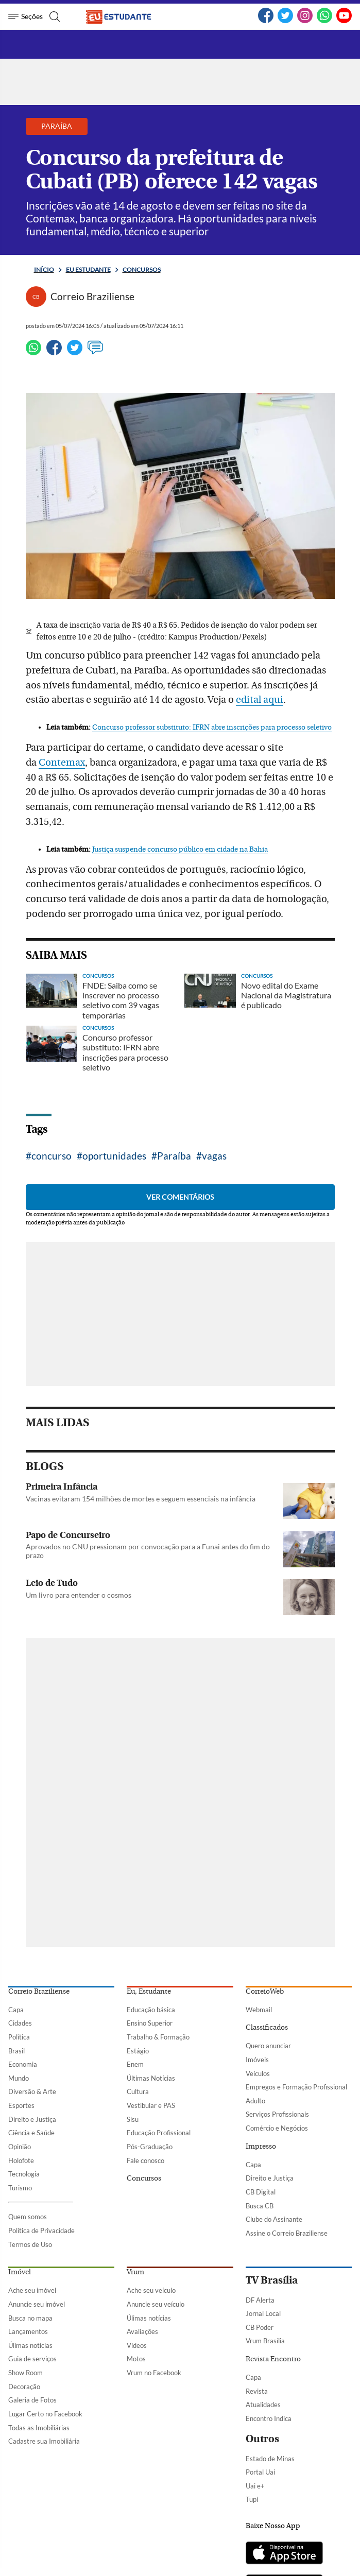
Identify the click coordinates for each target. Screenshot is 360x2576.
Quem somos (27, 2216)
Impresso (261, 2146)
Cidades (20, 2023)
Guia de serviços (32, 2359)
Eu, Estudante (149, 1991)
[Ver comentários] (95, 352)
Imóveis (257, 2059)
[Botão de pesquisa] (53, 16)
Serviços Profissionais (277, 2114)
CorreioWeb (265, 1991)
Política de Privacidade (41, 2230)
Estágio (138, 2051)
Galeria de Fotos (32, 2400)
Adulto (255, 2101)
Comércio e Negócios (277, 2128)
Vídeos (137, 2345)
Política (19, 2037)
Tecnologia (24, 2174)
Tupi (252, 2499)
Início (44, 269)
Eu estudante (88, 269)
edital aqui (259, 699)
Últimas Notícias (151, 2078)
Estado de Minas (270, 2458)
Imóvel (19, 2272)
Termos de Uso (30, 2244)
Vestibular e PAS (151, 2105)
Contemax (62, 762)
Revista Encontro (273, 2359)
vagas (214, 1156)
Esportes (21, 2105)
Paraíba (174, 1156)
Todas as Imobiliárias (39, 2428)
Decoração (24, 2386)
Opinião (19, 2146)
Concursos (142, 269)
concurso (51, 1156)
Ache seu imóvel (32, 2290)
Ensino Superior (150, 2023)
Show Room (25, 2372)
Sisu (133, 2119)
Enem (135, 2064)
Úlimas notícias (30, 2345)
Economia (22, 2064)
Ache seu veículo (151, 2290)
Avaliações (142, 2331)
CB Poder (259, 2327)
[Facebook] (265, 21)
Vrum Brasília (265, 2341)
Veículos (258, 2073)
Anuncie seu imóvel (36, 2304)
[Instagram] (305, 21)
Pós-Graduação (150, 2146)
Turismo (20, 2188)
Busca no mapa (30, 2318)
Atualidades (263, 2404)
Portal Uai (260, 2472)
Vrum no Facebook (154, 2372)
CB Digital (261, 2192)
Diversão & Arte (32, 2091)
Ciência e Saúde (31, 2133)
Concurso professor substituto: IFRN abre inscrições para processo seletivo (212, 727)
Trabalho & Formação (158, 2037)
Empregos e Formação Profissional (296, 2087)
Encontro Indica (269, 2418)
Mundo (18, 2078)
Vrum (135, 2272)
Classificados (267, 2028)
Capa (16, 2010)
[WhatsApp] (324, 21)
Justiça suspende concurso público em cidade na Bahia (180, 849)
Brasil (16, 2051)
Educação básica (151, 2010)
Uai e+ (255, 2486)
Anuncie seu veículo (155, 2304)
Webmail (259, 2010)
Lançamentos (28, 2331)
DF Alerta (260, 2300)
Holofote (21, 2160)
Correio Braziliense (39, 1991)
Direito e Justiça (32, 2119)
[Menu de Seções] (25, 16)
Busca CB (259, 2206)
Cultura (138, 2091)
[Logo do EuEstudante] (126, 16)
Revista (257, 2391)
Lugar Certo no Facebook (45, 2414)
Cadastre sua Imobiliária (44, 2441)
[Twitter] (285, 21)
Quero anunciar (268, 2046)
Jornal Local (263, 2313)
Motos (136, 2359)
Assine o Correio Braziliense (287, 2233)
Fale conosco (145, 2160)
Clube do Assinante (274, 2219)
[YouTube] (344, 21)
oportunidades (114, 1156)
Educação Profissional (159, 2133)
